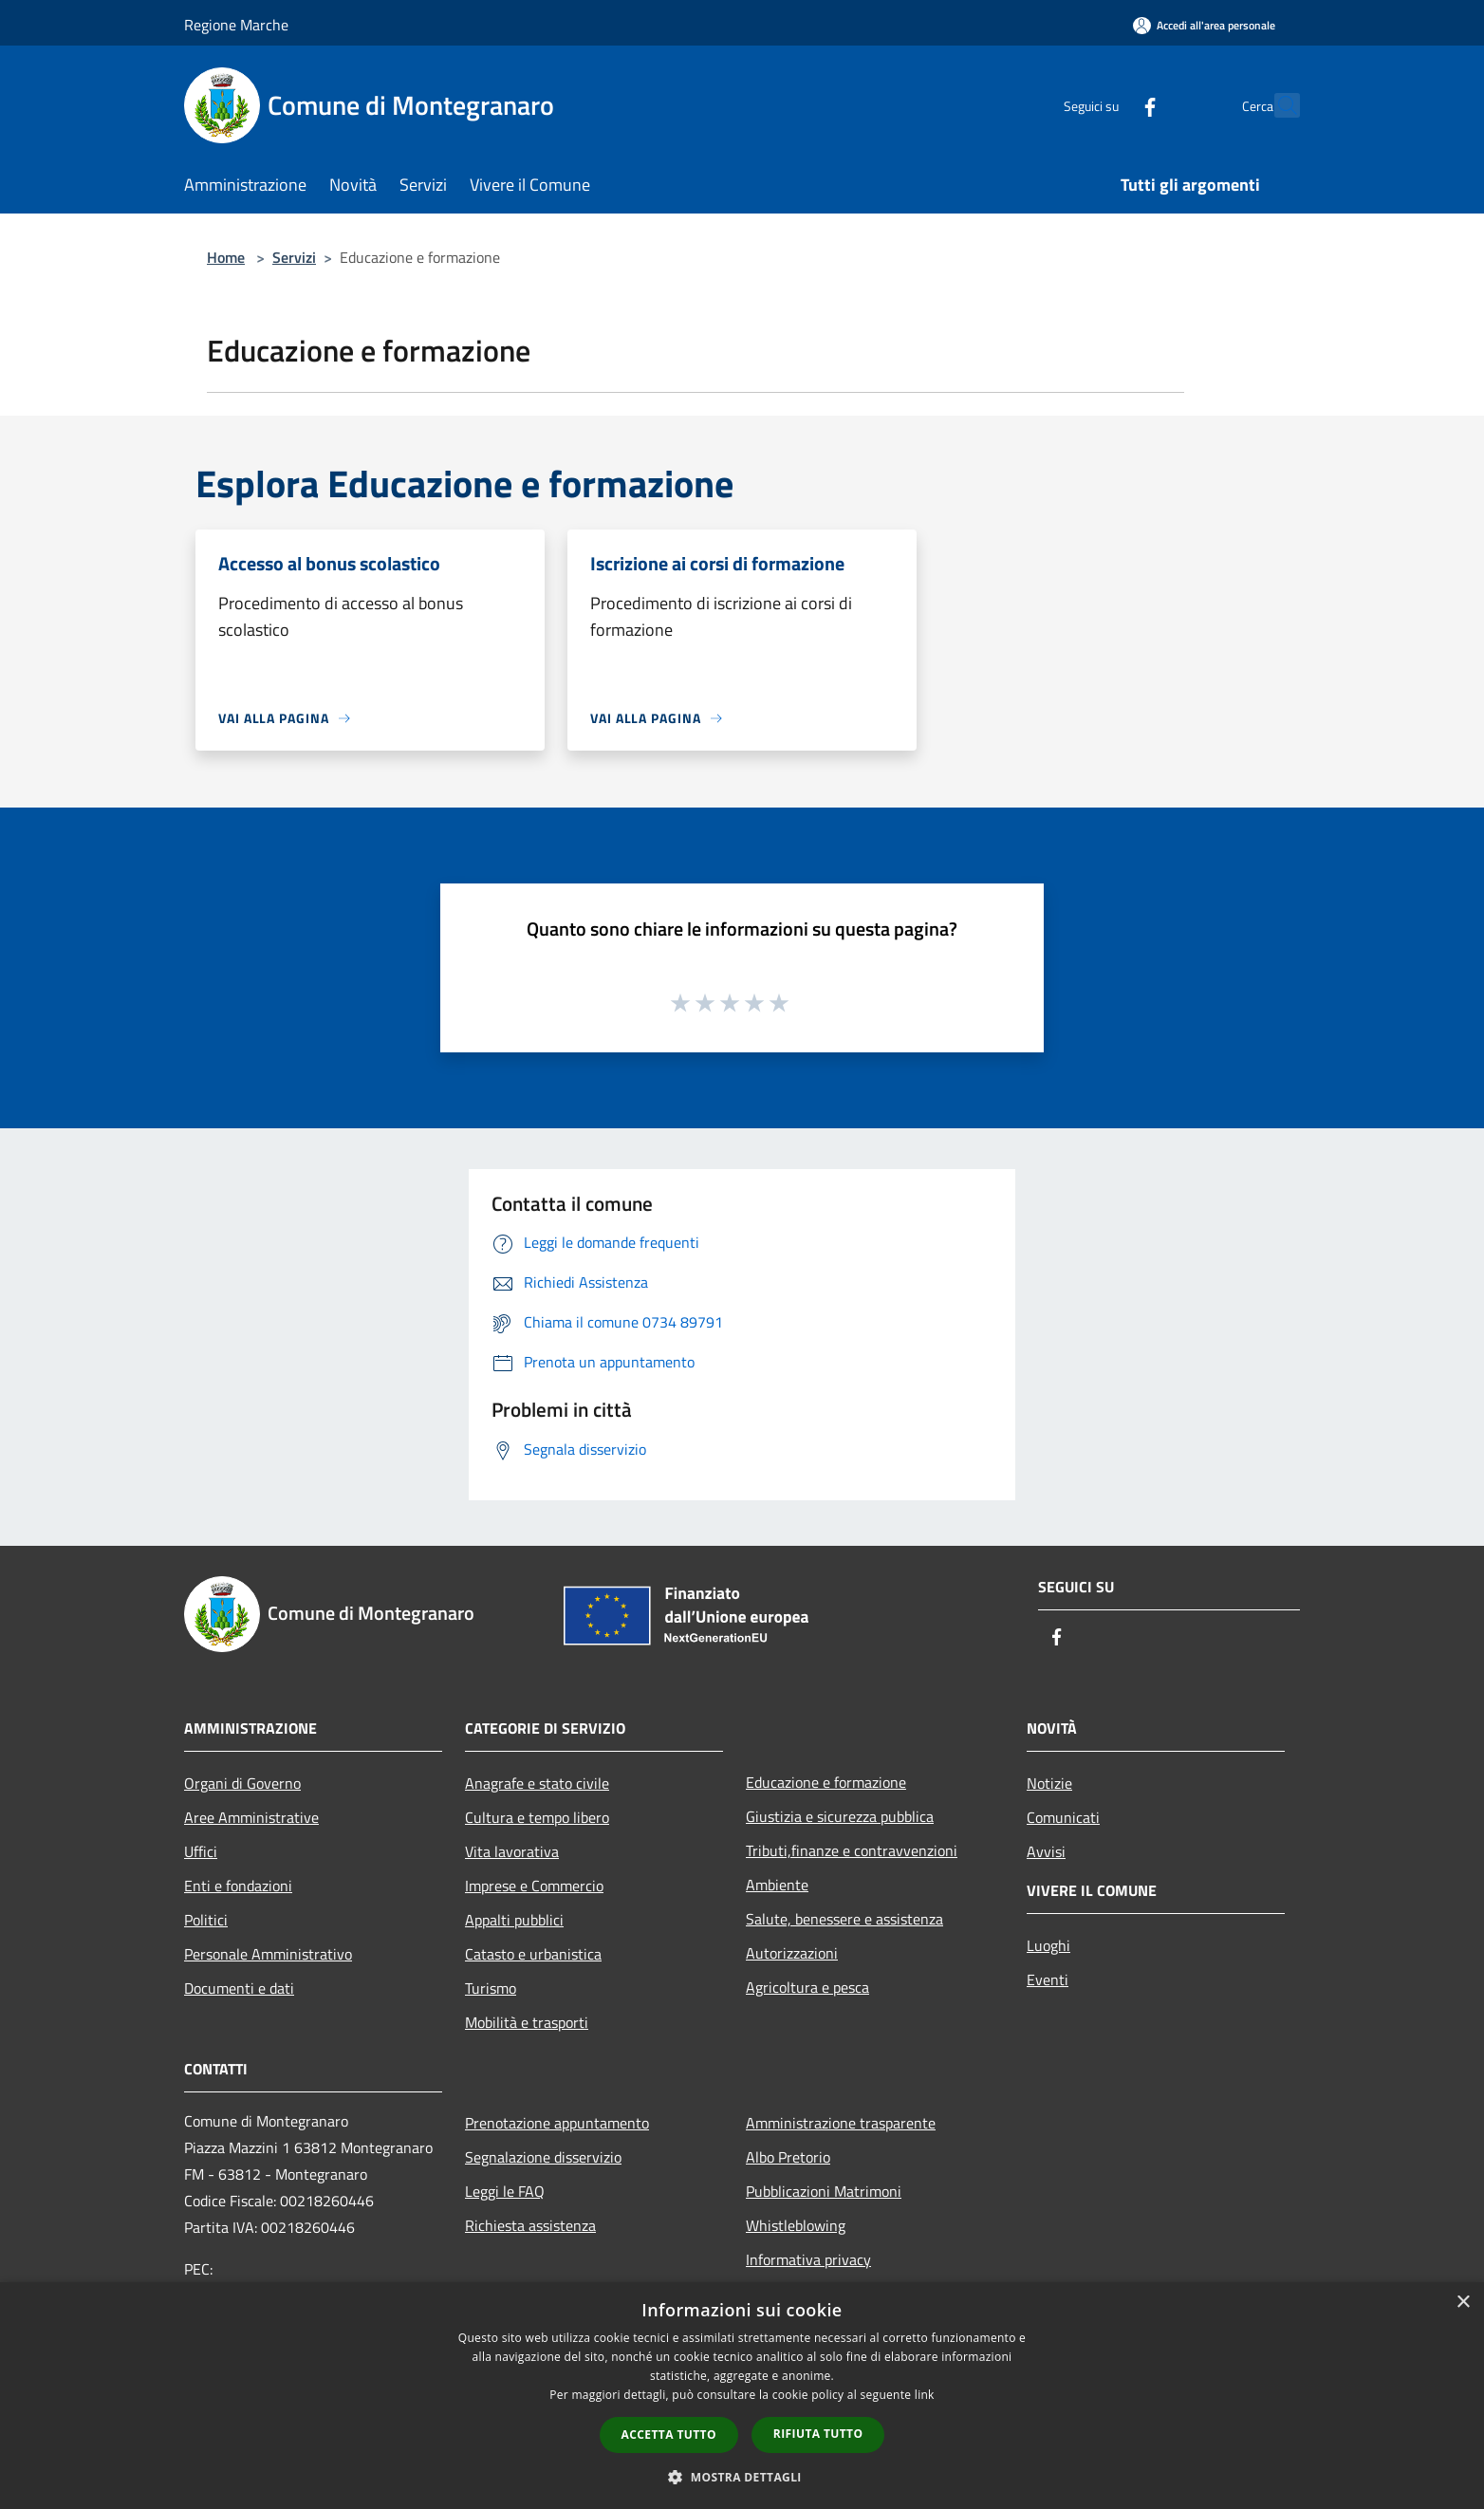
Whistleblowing (795, 2225)
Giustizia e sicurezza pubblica (840, 1816)
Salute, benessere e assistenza (844, 1918)
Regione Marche (236, 24)
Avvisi (1046, 1851)
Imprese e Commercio (534, 1885)
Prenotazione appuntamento (557, 2122)
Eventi (1047, 1979)
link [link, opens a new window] (925, 2395)
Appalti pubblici (514, 1919)
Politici (206, 1919)
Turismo (490, 1988)
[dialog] (742, 2395)
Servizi (294, 257)
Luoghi (1048, 1945)
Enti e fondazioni (238, 1885)
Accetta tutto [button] (668, 2434)
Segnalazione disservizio (543, 2157)
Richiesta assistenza (530, 2225)
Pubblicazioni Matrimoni (823, 2191)
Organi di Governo (242, 1783)
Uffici (200, 1851)
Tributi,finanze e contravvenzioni (851, 1850)
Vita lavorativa (512, 1851)
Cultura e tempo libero (537, 1817)
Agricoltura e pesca (807, 1987)
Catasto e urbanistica (533, 1953)
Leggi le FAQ (505, 2191)
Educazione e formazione (826, 1782)
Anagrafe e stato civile (537, 1783)
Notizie (1049, 1783)
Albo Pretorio (788, 2157)
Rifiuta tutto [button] (818, 2433)
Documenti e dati (239, 1988)
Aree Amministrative (251, 1817)
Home (226, 257)
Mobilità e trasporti (526, 2022)
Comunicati (1063, 1817)
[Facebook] (1108, 105)
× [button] (1463, 2302)
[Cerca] (1277, 105)
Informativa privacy (808, 2259)
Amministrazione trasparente (841, 2122)
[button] (742, 2476)
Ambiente (777, 1884)
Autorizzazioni (792, 1953)
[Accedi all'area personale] (1204, 25)
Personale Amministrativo (268, 1953)
